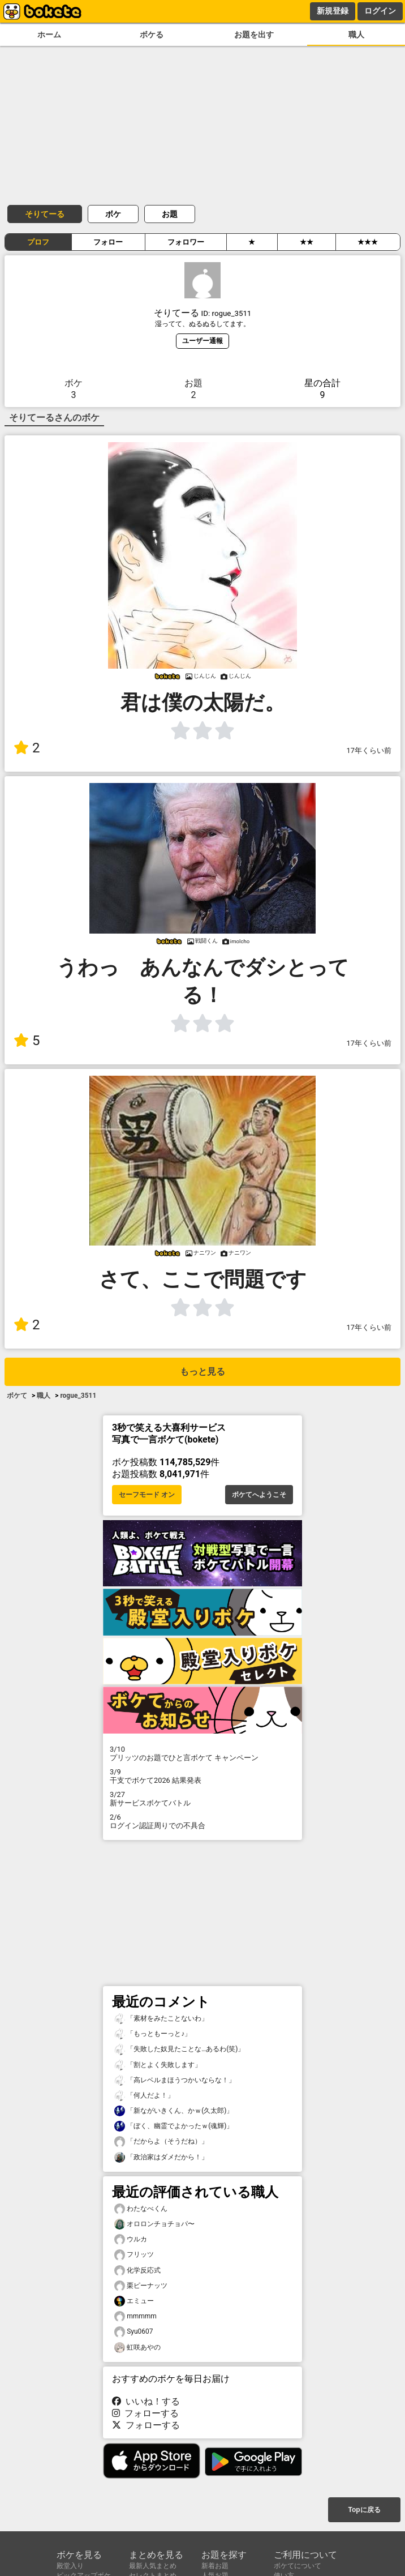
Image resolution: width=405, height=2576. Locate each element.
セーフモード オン (147, 1495)
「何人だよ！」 (144, 2095)
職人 (356, 35)
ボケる (151, 35)
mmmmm (135, 2316)
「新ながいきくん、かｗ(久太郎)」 (173, 2111)
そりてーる (44, 214)
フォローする (145, 2413)
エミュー (134, 2301)
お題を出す (254, 35)
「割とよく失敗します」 (157, 2065)
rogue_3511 (78, 1396)
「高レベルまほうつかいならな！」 (174, 2080)
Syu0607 (133, 2331)
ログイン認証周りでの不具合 (202, 1821)
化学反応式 (137, 2270)
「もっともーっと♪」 (152, 2034)
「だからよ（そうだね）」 (161, 2141)
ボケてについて (297, 2566)
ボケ (113, 214)
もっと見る (202, 1371)
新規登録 (332, 10)
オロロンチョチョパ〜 (154, 2224)
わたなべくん (140, 2208)
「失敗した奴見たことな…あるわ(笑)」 (179, 2049)
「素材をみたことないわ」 (161, 2018)
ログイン (380, 10)
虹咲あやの (137, 2347)
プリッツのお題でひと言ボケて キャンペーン (202, 1753)
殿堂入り (70, 2566)
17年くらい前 (369, 750)
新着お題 (215, 2566)
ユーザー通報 (202, 340)
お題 (170, 214)
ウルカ (130, 2239)
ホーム (49, 35)
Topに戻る (364, 2510)
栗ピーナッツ (140, 2285)
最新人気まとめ (152, 2566)
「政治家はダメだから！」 (161, 2157)
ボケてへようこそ (259, 1495)
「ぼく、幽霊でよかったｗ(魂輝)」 (173, 2126)
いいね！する (146, 2401)
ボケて (17, 1396)
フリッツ (134, 2254)
